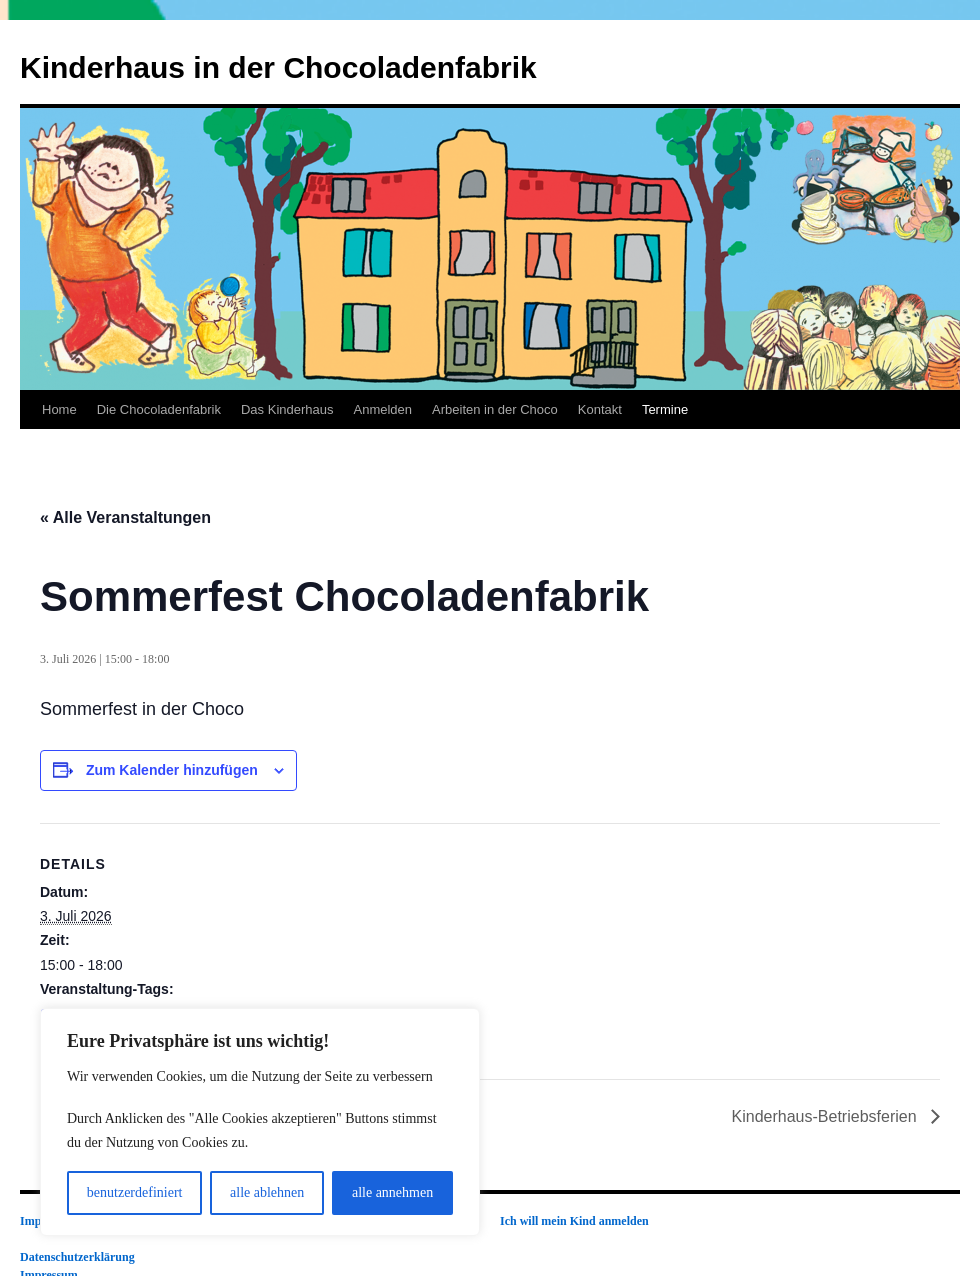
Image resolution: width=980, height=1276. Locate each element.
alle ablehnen (267, 1192)
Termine (665, 409)
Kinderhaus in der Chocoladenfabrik (278, 67)
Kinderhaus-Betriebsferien (826, 1116)
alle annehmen (392, 1192)
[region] (260, 1122)
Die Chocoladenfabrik (159, 409)
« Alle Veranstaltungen (125, 517)
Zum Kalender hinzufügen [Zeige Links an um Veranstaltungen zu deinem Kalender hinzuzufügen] (172, 770)
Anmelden (382, 409)
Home (59, 409)
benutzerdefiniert (135, 1192)
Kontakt (600, 409)
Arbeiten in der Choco (495, 409)
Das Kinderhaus (287, 409)
